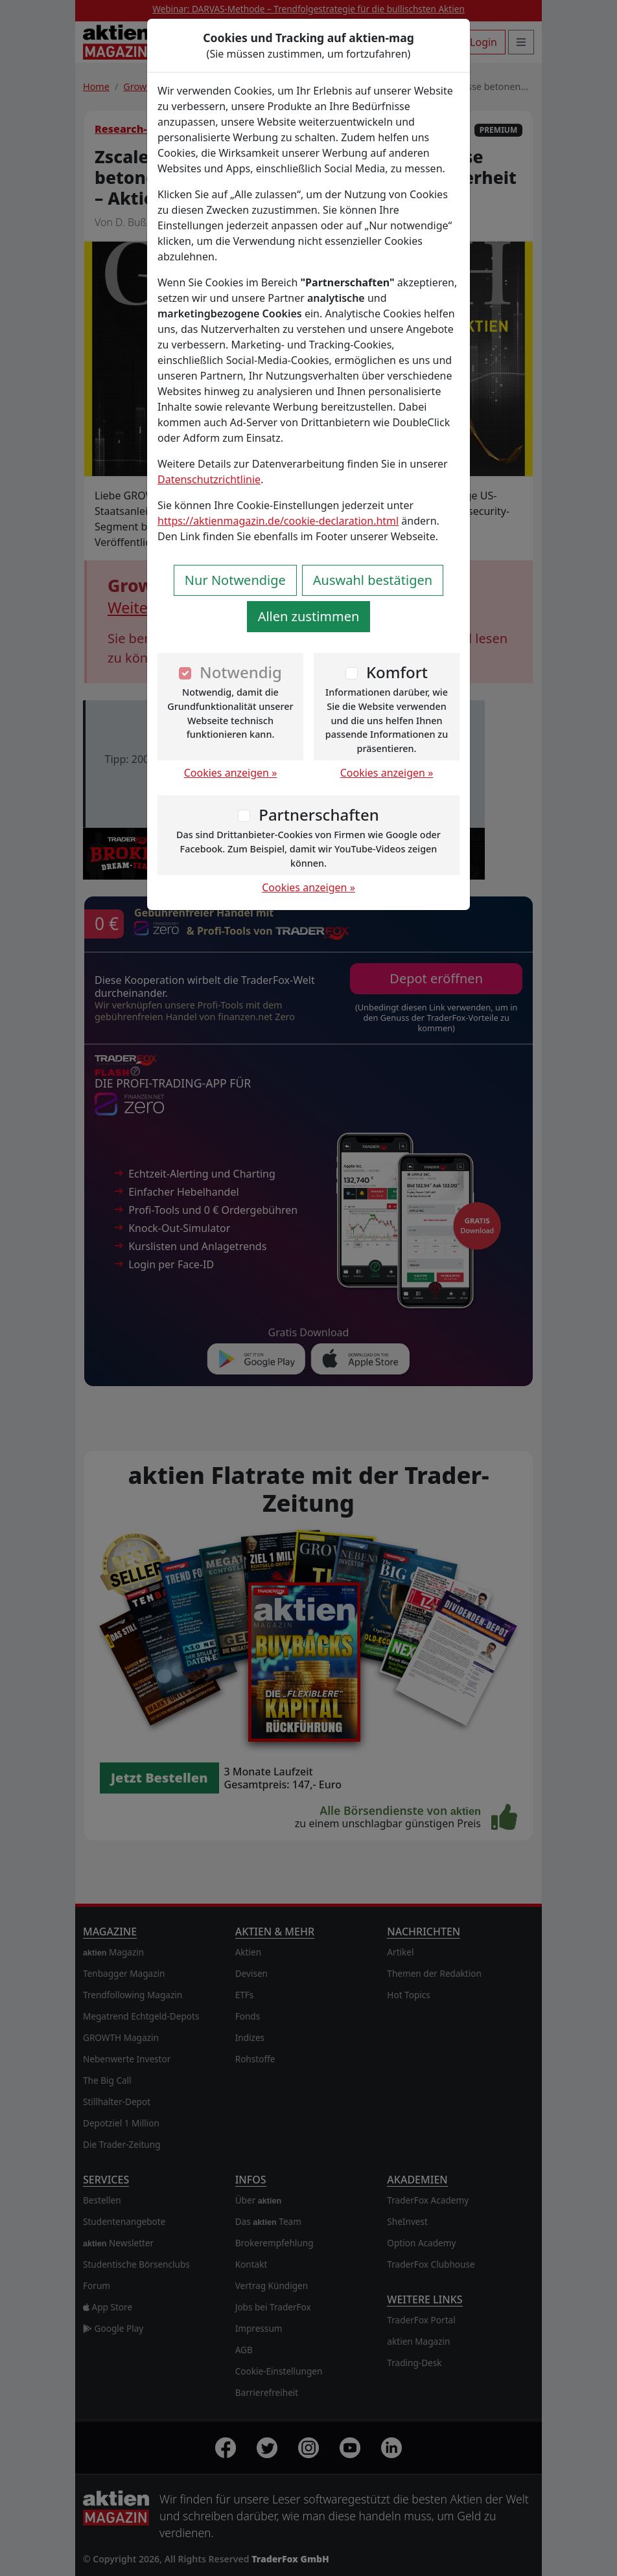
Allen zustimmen (309, 616)
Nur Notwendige (235, 580)
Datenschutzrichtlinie (209, 479)
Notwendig (241, 672)
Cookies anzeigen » (230, 773)
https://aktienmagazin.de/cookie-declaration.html (278, 521)
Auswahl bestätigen (372, 580)
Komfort (397, 672)
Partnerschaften (319, 814)
